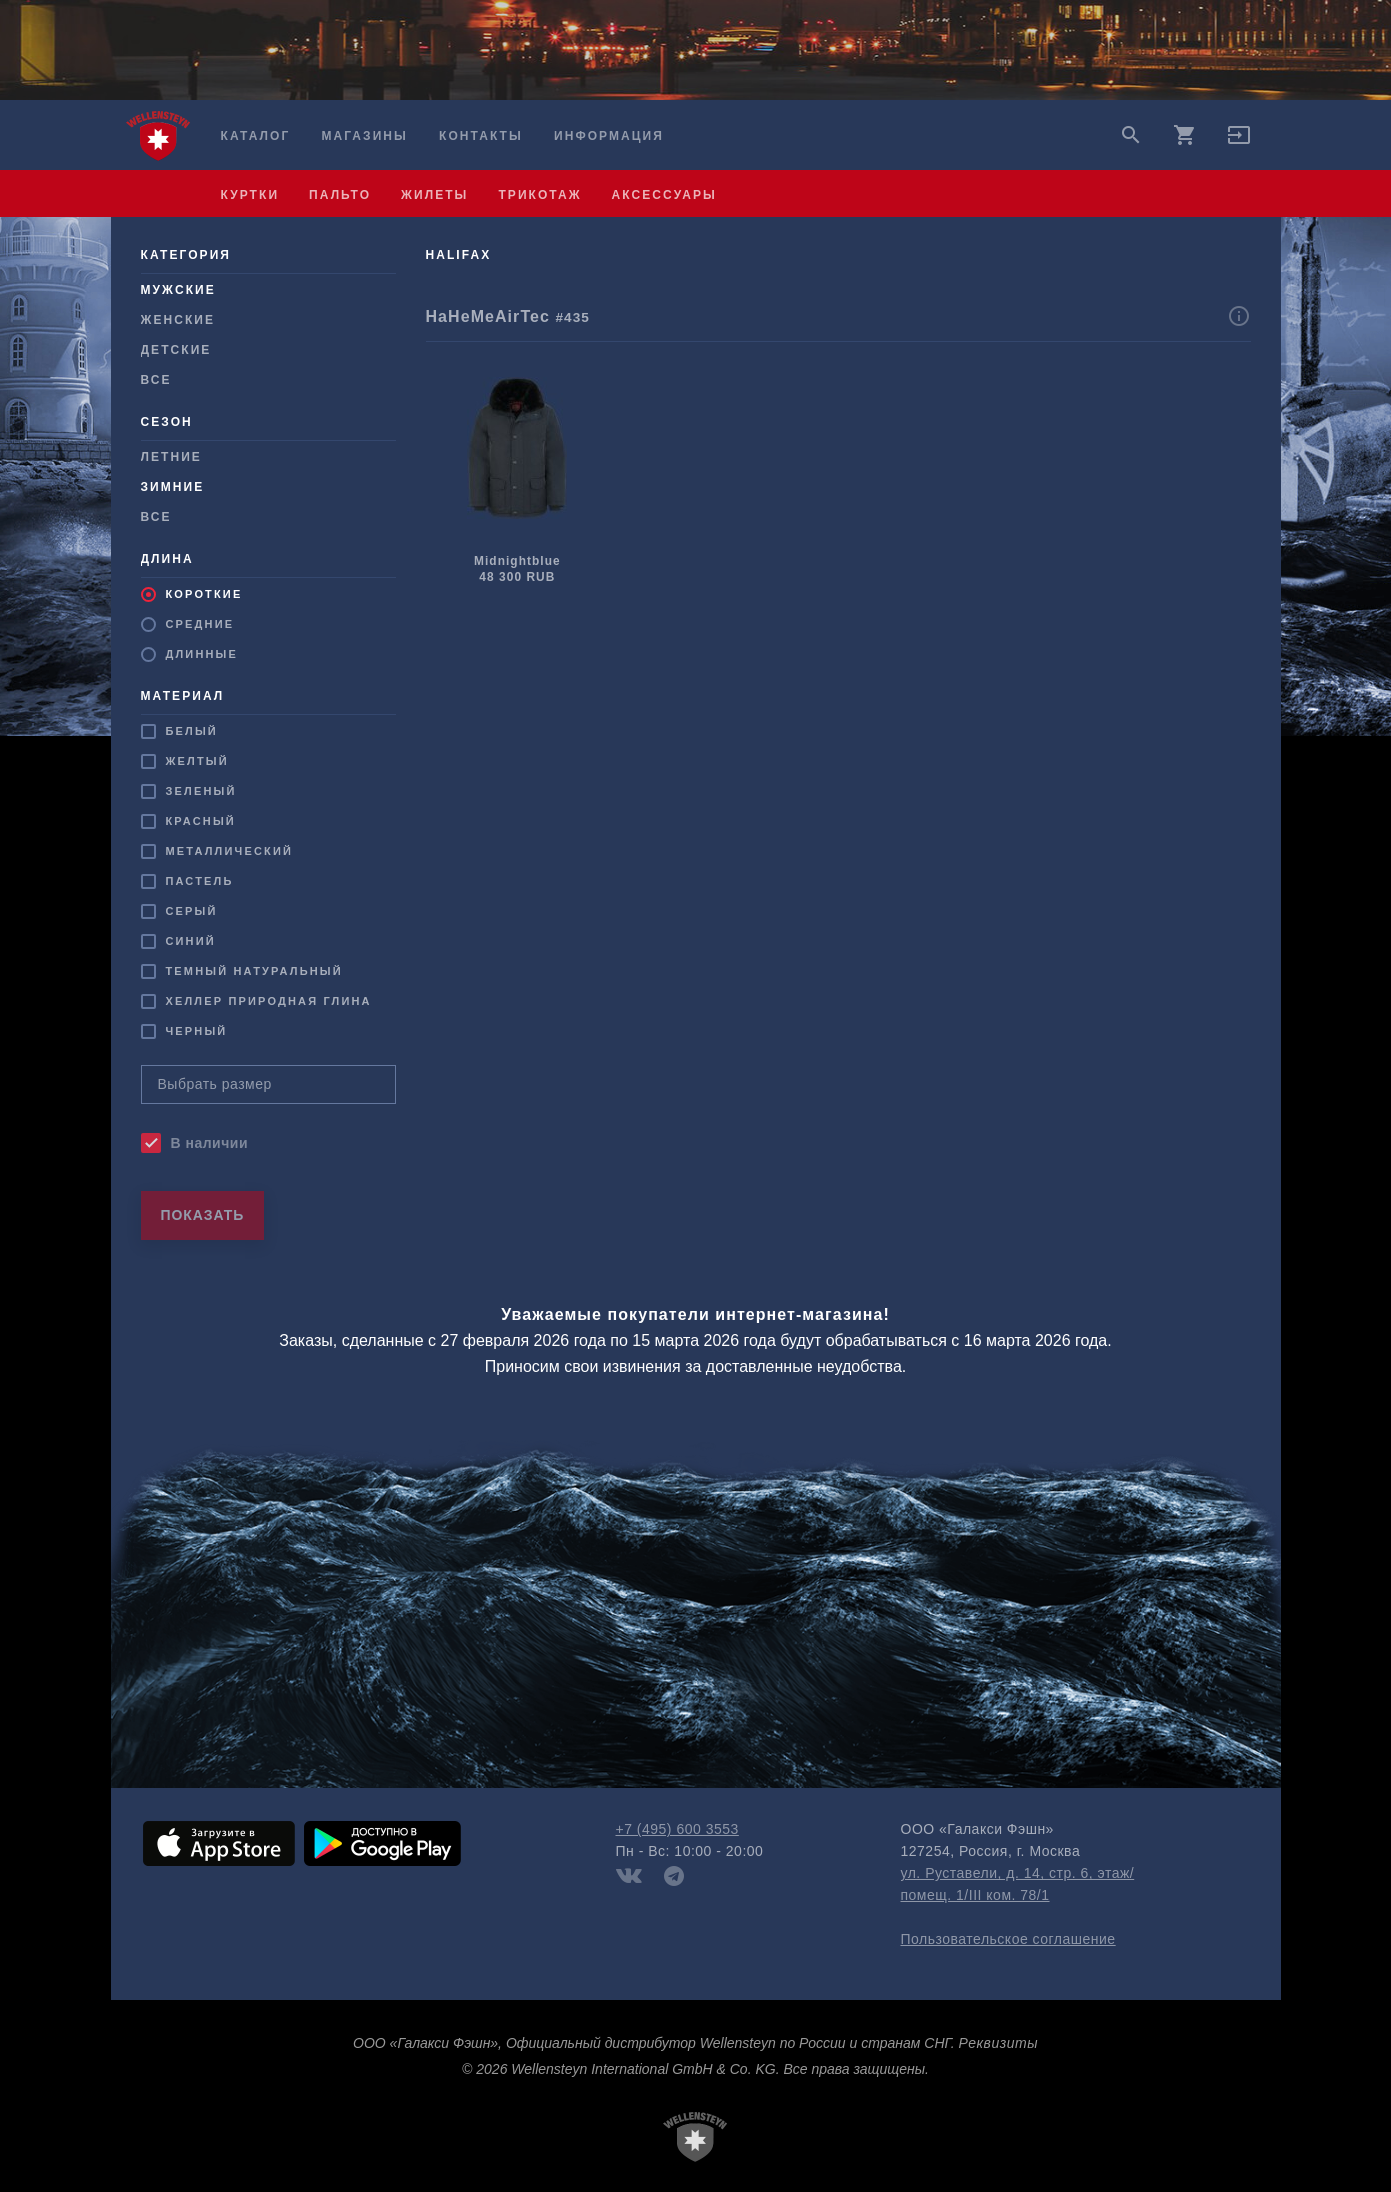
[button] (1239, 142)
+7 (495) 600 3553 (677, 1829)
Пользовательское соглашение (1008, 1939)
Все (156, 380)
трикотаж (539, 195)
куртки (250, 195)
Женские (178, 320)
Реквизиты (998, 2043)
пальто (340, 195)
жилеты (434, 195)
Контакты (481, 136)
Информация (609, 136)
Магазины (364, 136)
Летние (171, 457)
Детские (176, 350)
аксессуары (664, 195)
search (1131, 135)
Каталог (256, 136)
